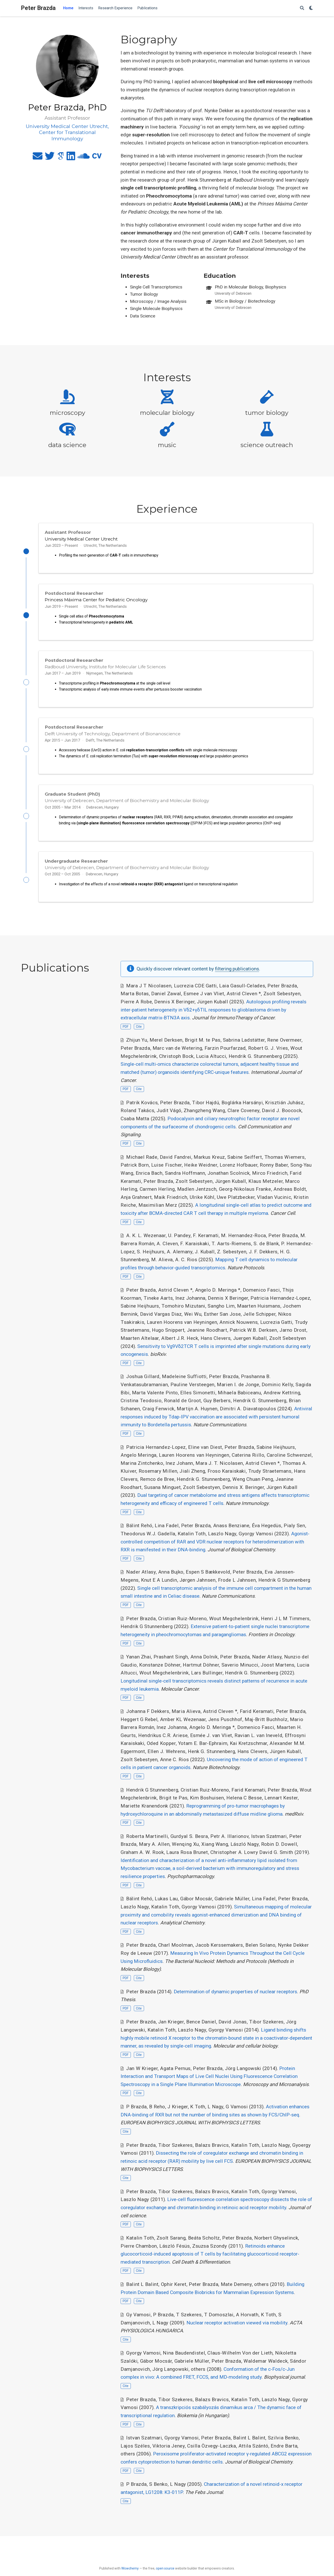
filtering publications (237, 979)
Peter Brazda (38, 8)
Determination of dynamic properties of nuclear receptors (235, 2001)
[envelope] (37, 158)
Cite (139, 1036)
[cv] (97, 158)
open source (165, 2568)
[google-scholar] (60, 158)
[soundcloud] (83, 158)
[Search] (302, 8)
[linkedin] (71, 158)
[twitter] (50, 158)
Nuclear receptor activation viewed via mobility (236, 2333)
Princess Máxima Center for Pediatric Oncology (96, 601)
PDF (125, 1036)
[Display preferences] (311, 8)
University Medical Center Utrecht (81, 539)
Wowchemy (130, 2568)
